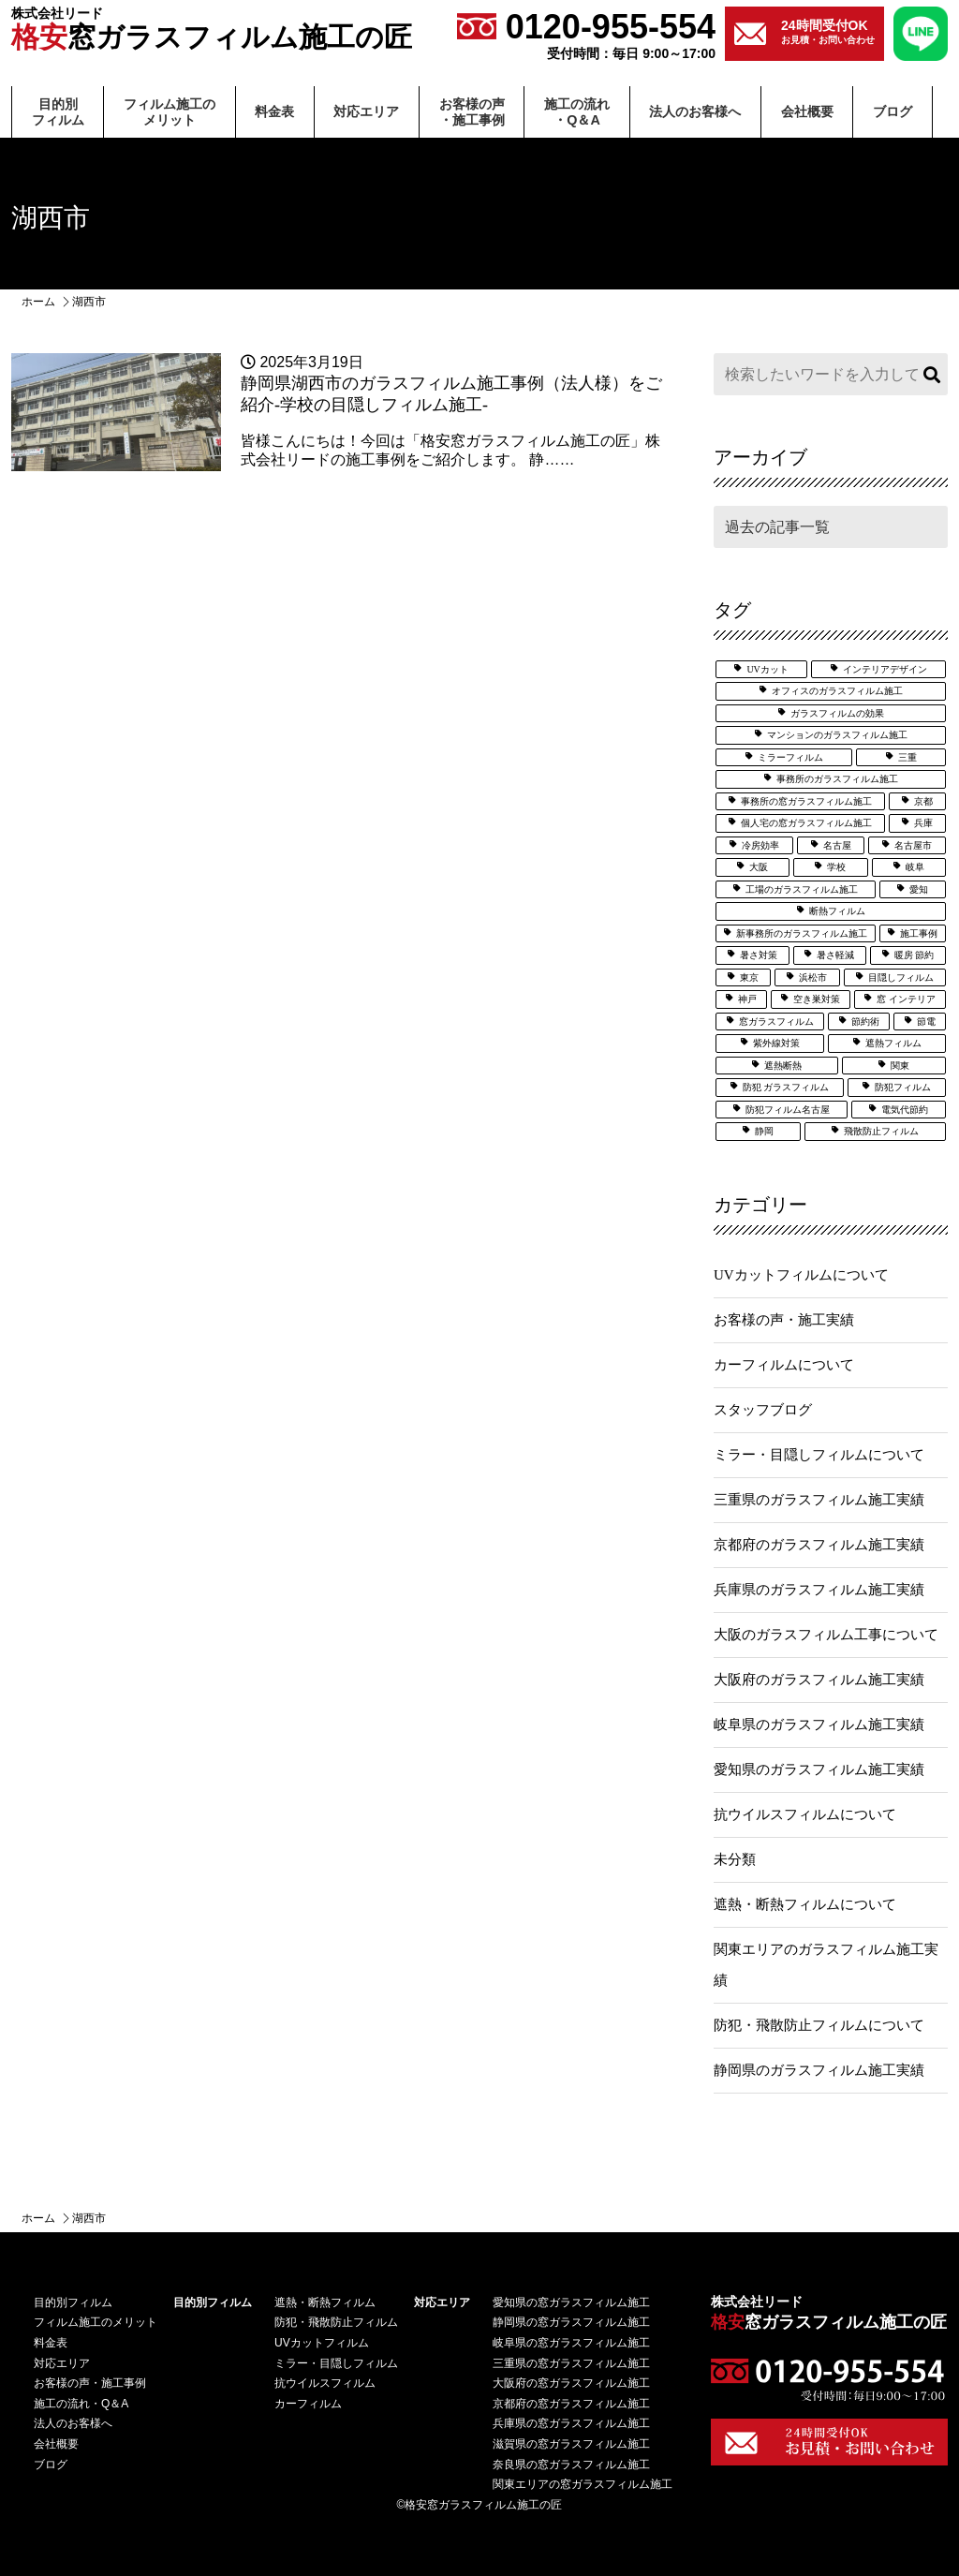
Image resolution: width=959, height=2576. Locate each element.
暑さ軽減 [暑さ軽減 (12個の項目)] (835, 955)
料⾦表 (274, 111)
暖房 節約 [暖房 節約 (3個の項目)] (914, 955)
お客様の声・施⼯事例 (472, 111)
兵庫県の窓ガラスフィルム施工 (571, 2423)
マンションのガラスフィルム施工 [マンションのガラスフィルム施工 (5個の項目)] (837, 735)
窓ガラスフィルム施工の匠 (211, 29)
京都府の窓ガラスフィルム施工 (571, 2403)
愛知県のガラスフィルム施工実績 (819, 1769)
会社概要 (807, 111)
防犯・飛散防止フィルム (336, 2322)
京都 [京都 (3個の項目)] (923, 801)
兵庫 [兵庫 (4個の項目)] (923, 823)
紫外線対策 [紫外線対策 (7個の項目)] (776, 1043)
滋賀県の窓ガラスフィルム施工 (571, 2443)
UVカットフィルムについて (801, 1274)
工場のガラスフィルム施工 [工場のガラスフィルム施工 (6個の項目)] (801, 889)
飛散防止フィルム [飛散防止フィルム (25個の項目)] (881, 1131)
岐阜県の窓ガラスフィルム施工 (571, 2342)
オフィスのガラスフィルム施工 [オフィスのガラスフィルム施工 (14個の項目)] (837, 691)
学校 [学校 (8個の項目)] (836, 867)
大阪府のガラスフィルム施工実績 (819, 1679)
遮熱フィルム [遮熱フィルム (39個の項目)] (893, 1043)
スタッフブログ (763, 1409)
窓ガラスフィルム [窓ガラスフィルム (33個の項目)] (776, 1021)
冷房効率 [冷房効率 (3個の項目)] (760, 845)
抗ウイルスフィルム (325, 2383)
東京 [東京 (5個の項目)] (749, 977)
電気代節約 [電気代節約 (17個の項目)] (904, 1109)
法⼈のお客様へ (695, 111)
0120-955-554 (586, 34)
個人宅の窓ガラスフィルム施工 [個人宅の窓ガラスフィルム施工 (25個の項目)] (806, 823)
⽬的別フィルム (58, 111)
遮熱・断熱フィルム (325, 2302)
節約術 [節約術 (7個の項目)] (865, 1021)
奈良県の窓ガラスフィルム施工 (571, 2464)
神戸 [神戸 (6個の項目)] (747, 999)
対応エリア (366, 111)
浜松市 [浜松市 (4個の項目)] (813, 977)
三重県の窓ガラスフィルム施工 (571, 2363)
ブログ (892, 111)
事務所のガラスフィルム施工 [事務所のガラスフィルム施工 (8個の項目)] (837, 779)
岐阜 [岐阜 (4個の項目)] (915, 867)
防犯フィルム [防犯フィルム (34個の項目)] (903, 1087)
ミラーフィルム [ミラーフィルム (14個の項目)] (790, 757)
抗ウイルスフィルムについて (805, 1814)
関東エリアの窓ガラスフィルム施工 (582, 2484)
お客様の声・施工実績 (784, 1319)
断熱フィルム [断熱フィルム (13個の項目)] (837, 911)
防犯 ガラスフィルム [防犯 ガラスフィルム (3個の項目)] (786, 1087)
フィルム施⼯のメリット (169, 111)
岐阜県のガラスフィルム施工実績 (819, 1724)
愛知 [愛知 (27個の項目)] (918, 889)
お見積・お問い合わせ (828, 31)
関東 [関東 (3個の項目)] (900, 1065)
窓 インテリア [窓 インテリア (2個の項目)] (906, 999)
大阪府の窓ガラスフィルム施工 (571, 2383)
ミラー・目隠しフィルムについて (819, 1454)
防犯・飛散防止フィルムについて (819, 2025)
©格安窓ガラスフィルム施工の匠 (480, 2504)
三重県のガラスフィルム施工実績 (819, 1499)
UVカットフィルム (321, 2342)
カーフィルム (308, 2403)
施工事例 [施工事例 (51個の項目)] (918, 933)
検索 (929, 374)
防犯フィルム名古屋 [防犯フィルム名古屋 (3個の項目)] (787, 1109)
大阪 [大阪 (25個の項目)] (758, 867)
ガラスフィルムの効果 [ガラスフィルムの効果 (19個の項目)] (837, 713)
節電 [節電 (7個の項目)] (926, 1021)
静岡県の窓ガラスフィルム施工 (571, 2322)
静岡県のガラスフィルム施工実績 (819, 2070)
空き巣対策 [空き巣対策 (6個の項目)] (816, 999)
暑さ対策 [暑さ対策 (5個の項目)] (758, 955)
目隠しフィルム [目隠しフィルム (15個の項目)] (901, 977)
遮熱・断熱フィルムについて (805, 1904)
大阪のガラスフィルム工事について (826, 1634)
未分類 (735, 1859)
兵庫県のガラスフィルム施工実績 (819, 1589)
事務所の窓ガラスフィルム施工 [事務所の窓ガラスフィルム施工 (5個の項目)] (806, 801)
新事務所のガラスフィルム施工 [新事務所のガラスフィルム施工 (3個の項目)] (801, 933)
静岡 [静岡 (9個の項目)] (764, 1131)
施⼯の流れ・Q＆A (577, 111)
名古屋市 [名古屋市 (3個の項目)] (913, 845)
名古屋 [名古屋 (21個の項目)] (837, 845)
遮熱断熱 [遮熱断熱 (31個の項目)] (783, 1065)
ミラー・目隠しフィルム (336, 2363)
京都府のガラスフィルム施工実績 (819, 1544)
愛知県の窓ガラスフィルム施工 (571, 2302)
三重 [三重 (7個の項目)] (907, 757)
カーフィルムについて (784, 1364)
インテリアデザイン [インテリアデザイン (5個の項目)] (885, 669)
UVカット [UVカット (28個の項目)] (767, 669)
